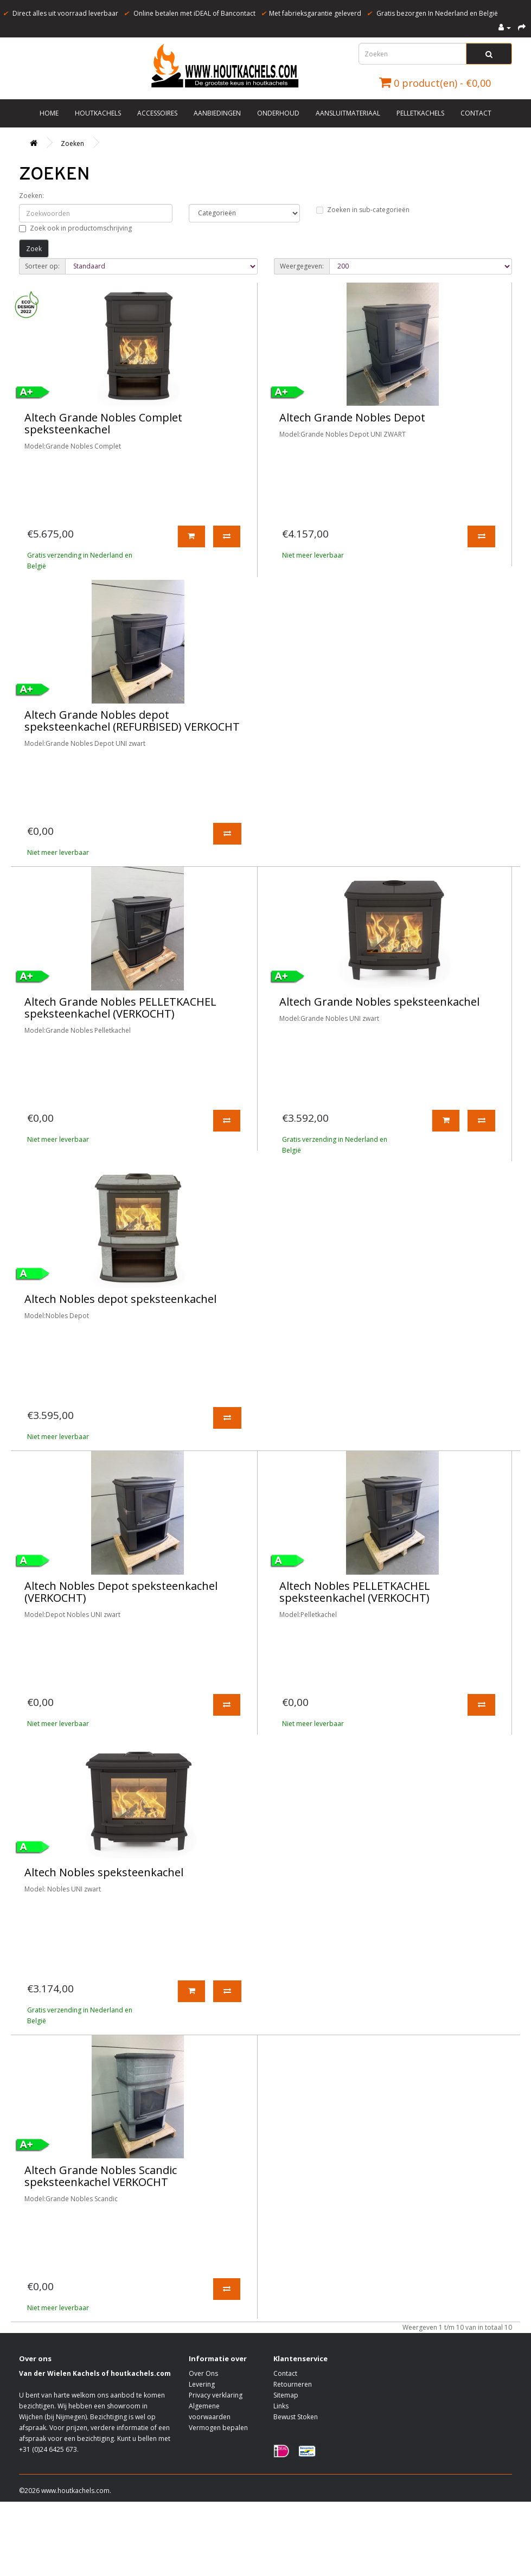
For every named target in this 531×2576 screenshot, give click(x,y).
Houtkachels (98, 113)
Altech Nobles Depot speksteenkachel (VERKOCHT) (120, 1591)
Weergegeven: (302, 266)
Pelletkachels (420, 113)
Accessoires (157, 113)
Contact (475, 113)
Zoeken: (31, 195)
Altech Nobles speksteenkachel (103, 1872)
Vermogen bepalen (218, 2427)
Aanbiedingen (217, 113)
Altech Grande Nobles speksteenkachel (379, 1001)
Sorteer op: (42, 266)
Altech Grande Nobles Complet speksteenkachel (103, 423)
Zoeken (72, 143)
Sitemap (285, 2395)
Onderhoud (278, 113)
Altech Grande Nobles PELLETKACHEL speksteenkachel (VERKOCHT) (120, 1007)
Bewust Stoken (295, 2416)
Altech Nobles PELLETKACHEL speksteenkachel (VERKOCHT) (354, 1591)
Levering (202, 2384)
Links (281, 2406)
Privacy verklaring (215, 2395)
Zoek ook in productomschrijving (75, 228)
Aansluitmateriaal (348, 113)
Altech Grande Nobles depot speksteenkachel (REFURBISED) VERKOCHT (132, 720)
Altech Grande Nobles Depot (352, 417)
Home (49, 113)
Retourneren (292, 2384)
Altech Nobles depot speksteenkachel (120, 1299)
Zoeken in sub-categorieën (363, 209)
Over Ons (203, 2373)
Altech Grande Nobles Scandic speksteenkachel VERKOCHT (100, 2176)
